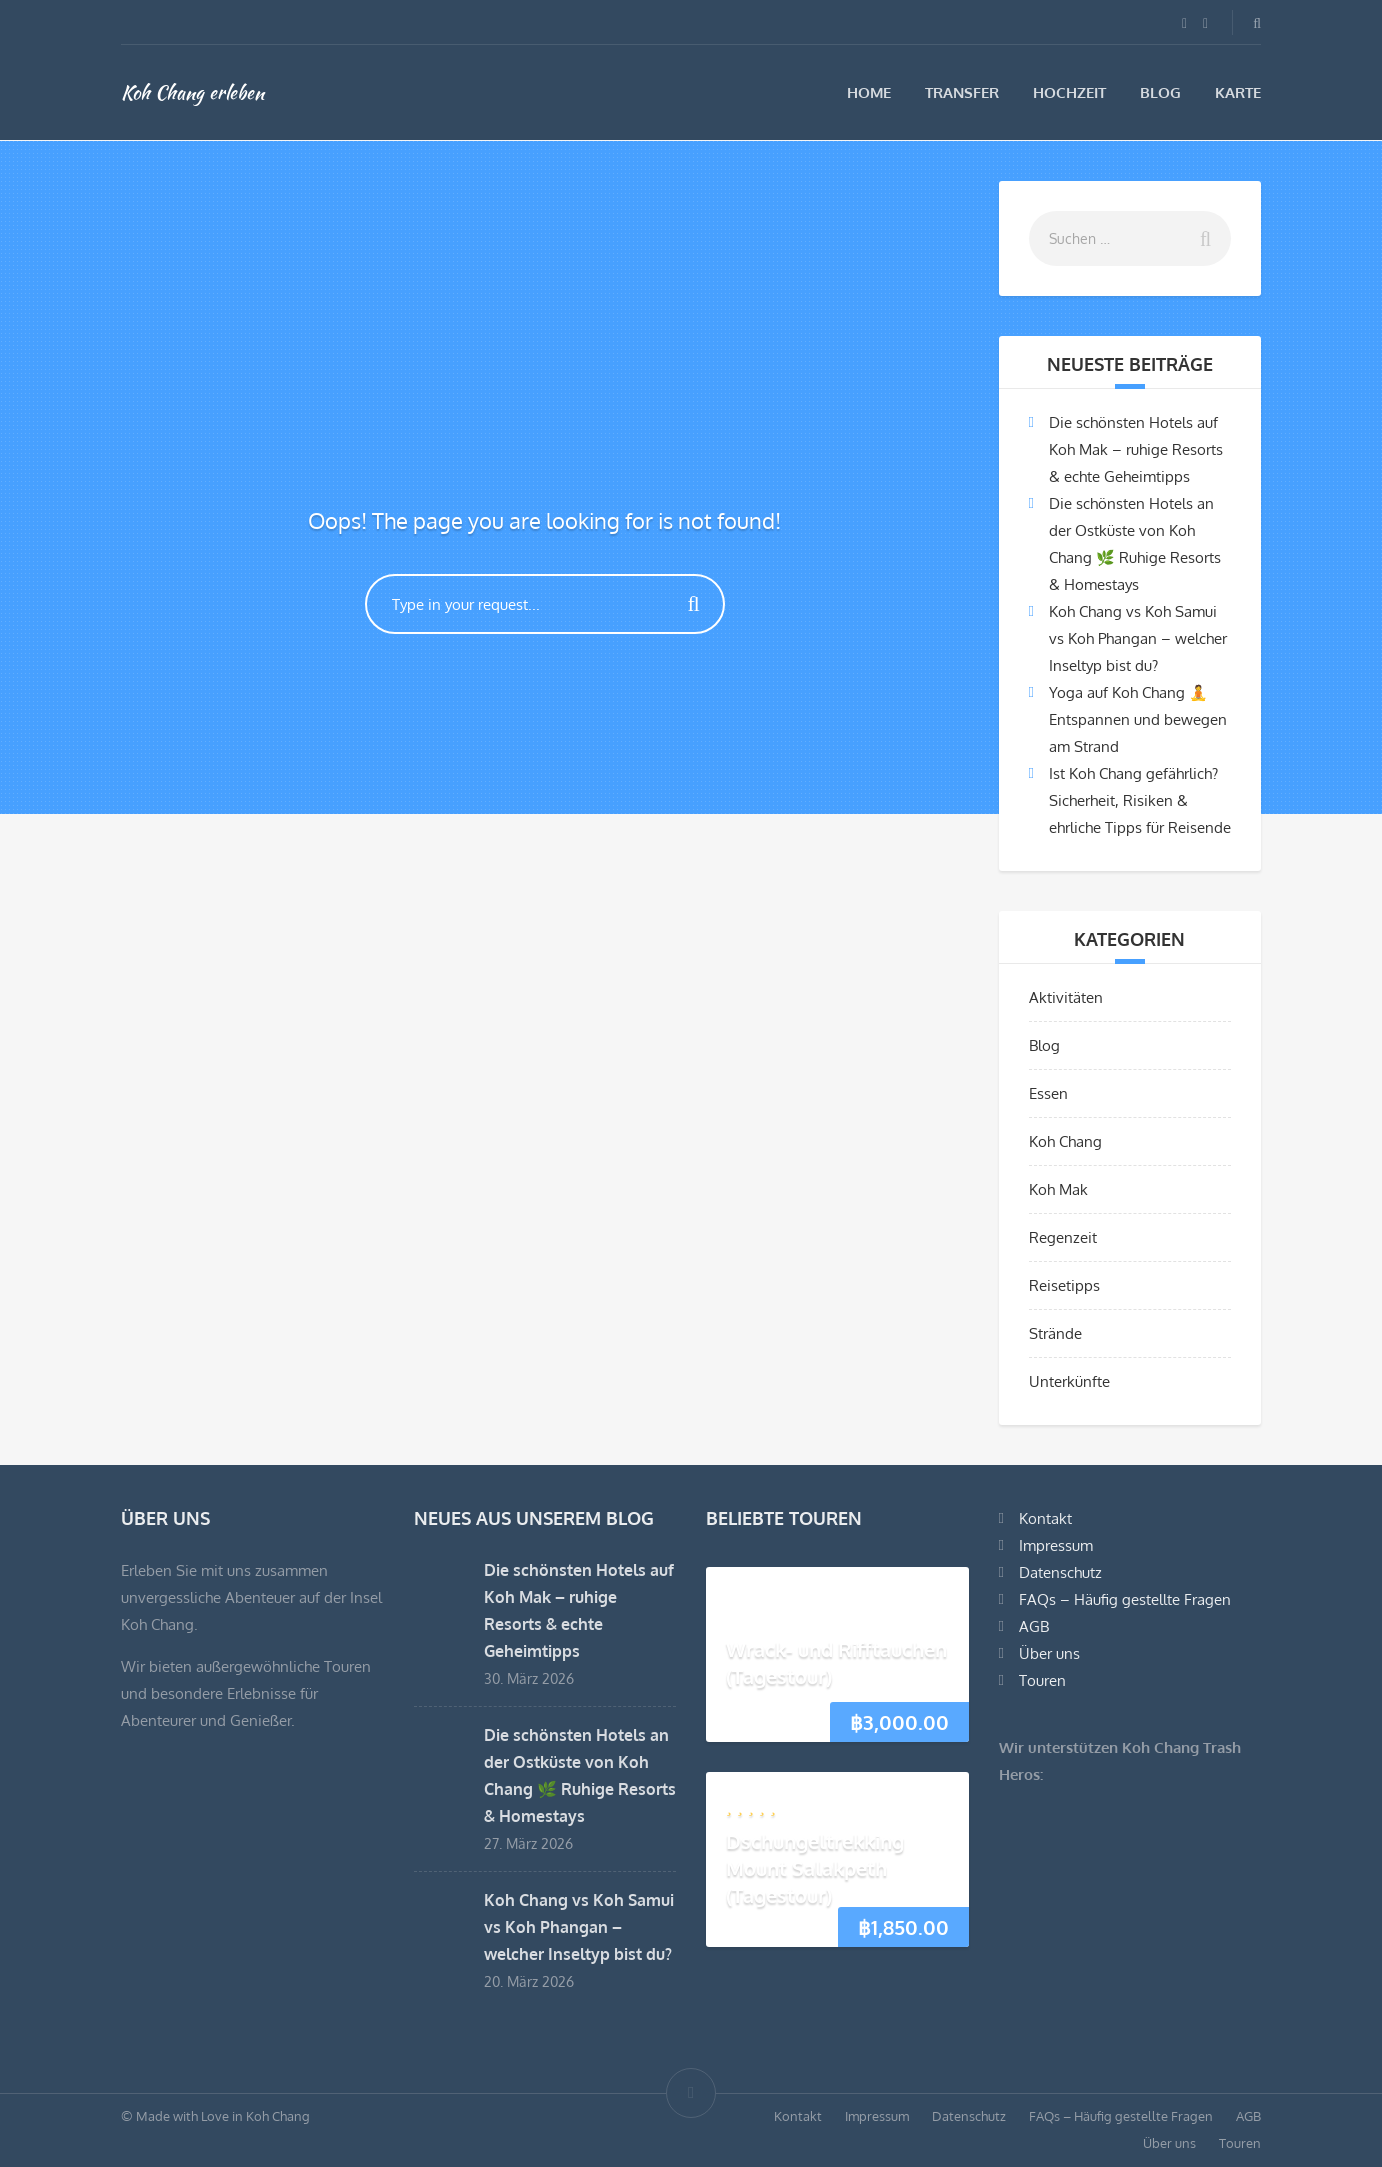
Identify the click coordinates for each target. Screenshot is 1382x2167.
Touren (1042, 1680)
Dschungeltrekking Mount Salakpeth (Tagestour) (815, 1868)
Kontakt (1045, 1518)
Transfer (962, 92)
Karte (1238, 92)
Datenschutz (1060, 1572)
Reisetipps (1064, 1285)
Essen (1048, 1093)
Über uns (1049, 1653)
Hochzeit (1069, 92)
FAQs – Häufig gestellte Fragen (1125, 1599)
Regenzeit (1063, 1237)
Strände (1055, 1333)
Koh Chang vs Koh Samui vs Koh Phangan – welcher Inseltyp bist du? (1138, 638)
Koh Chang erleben (192, 92)
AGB (1034, 1626)
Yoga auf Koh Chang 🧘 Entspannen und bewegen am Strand (1138, 719)
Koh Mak (1058, 1189)
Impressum (1056, 1545)
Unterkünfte (1069, 1381)
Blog (1160, 92)
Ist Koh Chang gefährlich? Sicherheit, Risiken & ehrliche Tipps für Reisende (1140, 800)
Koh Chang (1065, 1141)
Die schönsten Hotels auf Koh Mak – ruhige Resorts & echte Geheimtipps (1136, 449)
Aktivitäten (1066, 997)
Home (869, 92)
